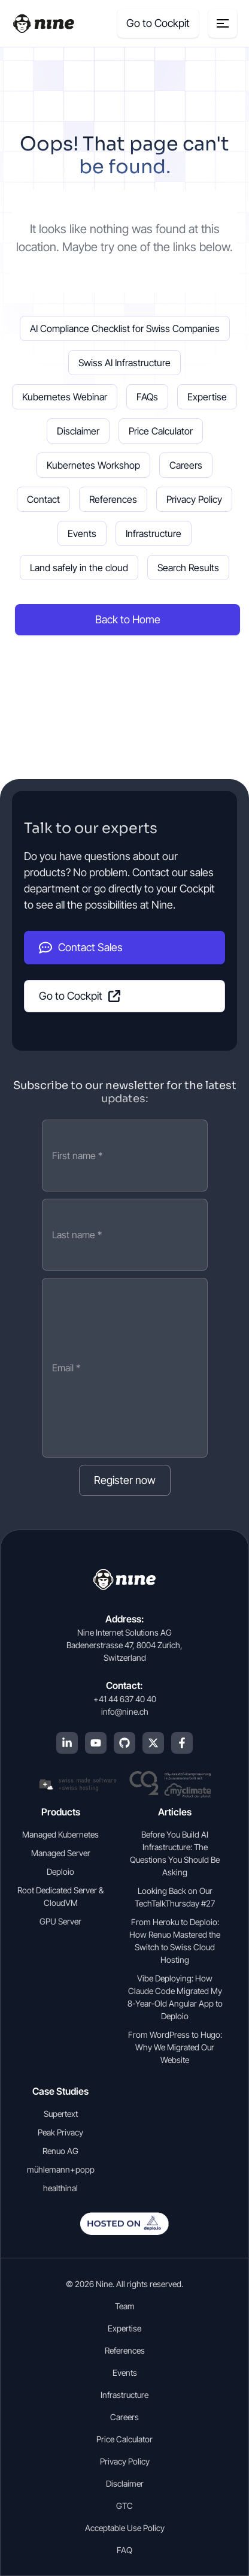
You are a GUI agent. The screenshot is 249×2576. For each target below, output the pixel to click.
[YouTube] (96, 1743)
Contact (43, 499)
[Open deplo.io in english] (124, 2231)
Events (82, 533)
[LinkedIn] (67, 1743)
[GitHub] (124, 1743)
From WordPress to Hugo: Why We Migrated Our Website (175, 2047)
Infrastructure (153, 533)
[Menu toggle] (222, 23)
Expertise (207, 397)
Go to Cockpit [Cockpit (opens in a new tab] (158, 23)
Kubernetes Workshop (93, 465)
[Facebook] (182, 1743)
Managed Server (60, 1853)
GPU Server (60, 1921)
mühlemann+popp (61, 2169)
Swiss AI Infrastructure (124, 363)
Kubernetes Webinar (64, 397)
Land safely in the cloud (79, 568)
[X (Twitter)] (153, 1743)
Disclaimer (78, 431)
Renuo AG (60, 2151)
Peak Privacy (60, 2132)
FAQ (124, 2550)
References (113, 499)
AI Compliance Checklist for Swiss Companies (125, 328)
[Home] (43, 23)
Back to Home (127, 619)
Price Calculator (161, 431)
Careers (185, 465)
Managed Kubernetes (60, 1834)
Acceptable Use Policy (125, 2528)
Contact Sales (81, 947)
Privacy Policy (194, 499)
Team (125, 2306)
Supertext (61, 2114)
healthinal (60, 2188)
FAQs (147, 397)
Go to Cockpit (79, 996)
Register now (125, 1480)
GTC (124, 2505)
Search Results (188, 568)
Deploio (60, 1871)
